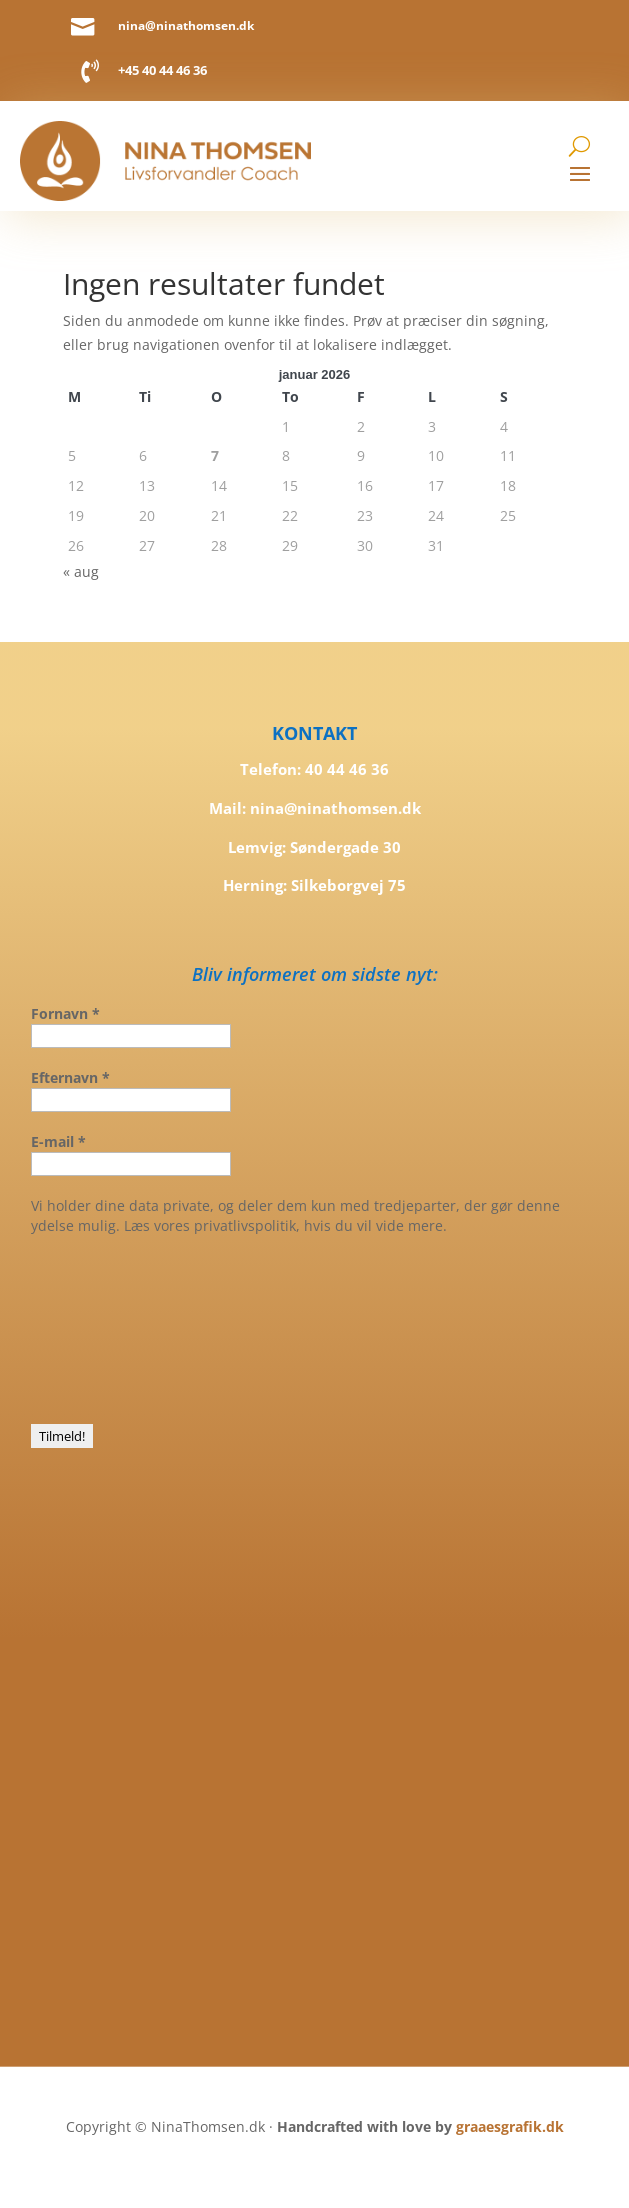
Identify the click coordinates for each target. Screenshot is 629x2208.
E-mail (58, 1141)
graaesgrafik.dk (510, 2126)
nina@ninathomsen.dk (186, 25)
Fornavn (65, 1013)
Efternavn (70, 1077)
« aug (81, 571)
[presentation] (113, 1328)
